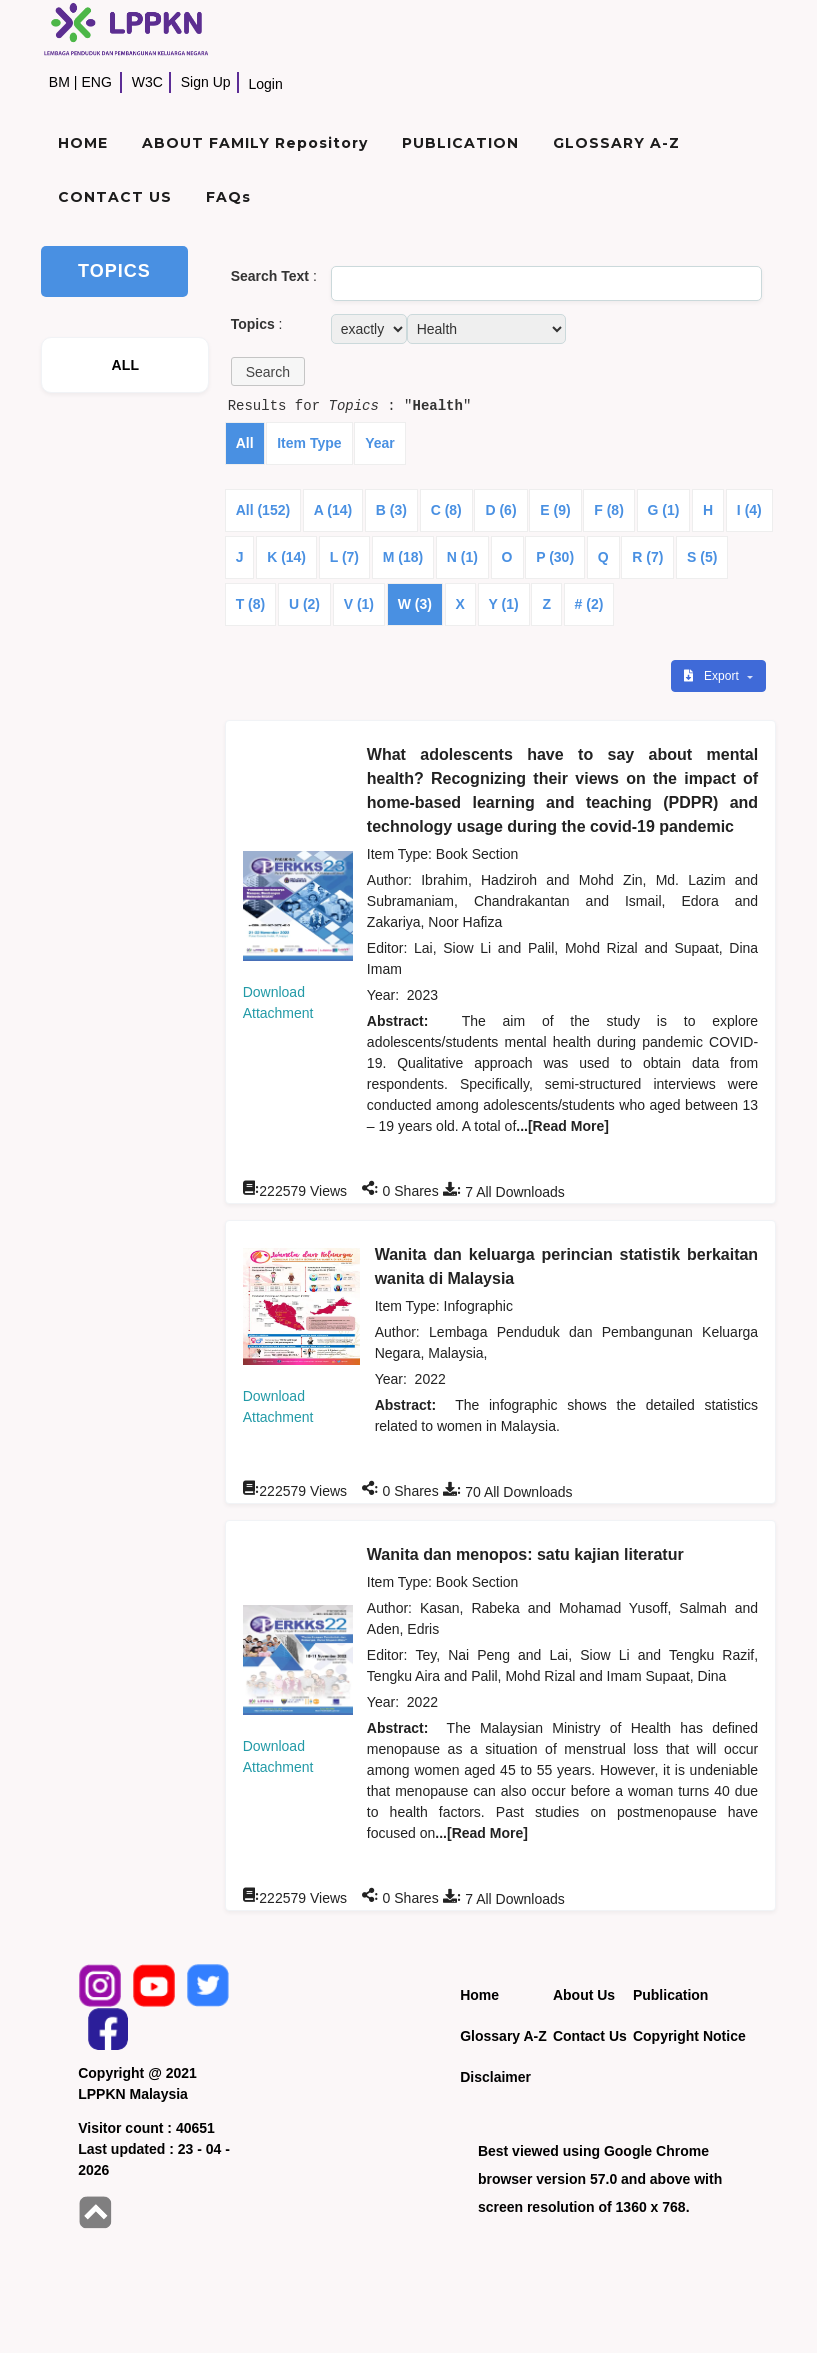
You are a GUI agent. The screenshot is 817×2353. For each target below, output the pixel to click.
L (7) (344, 557)
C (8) (446, 510)
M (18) (403, 557)
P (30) (555, 557)
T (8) (251, 604)
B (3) (391, 510)
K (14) (286, 557)
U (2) (304, 604)
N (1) (462, 557)
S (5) (702, 557)
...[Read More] (562, 1126)
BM (59, 82)
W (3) (415, 604)
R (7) (647, 557)
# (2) (589, 604)
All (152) (263, 510)
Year (380, 443)
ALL (125, 365)
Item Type (309, 443)
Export (713, 676)
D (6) (500, 510)
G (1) (664, 510)
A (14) (333, 510)
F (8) (609, 510)
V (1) (359, 604)
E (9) (555, 510)
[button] (268, 371)
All (245, 443)
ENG (96, 82)
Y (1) (504, 604)
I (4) (749, 510)
